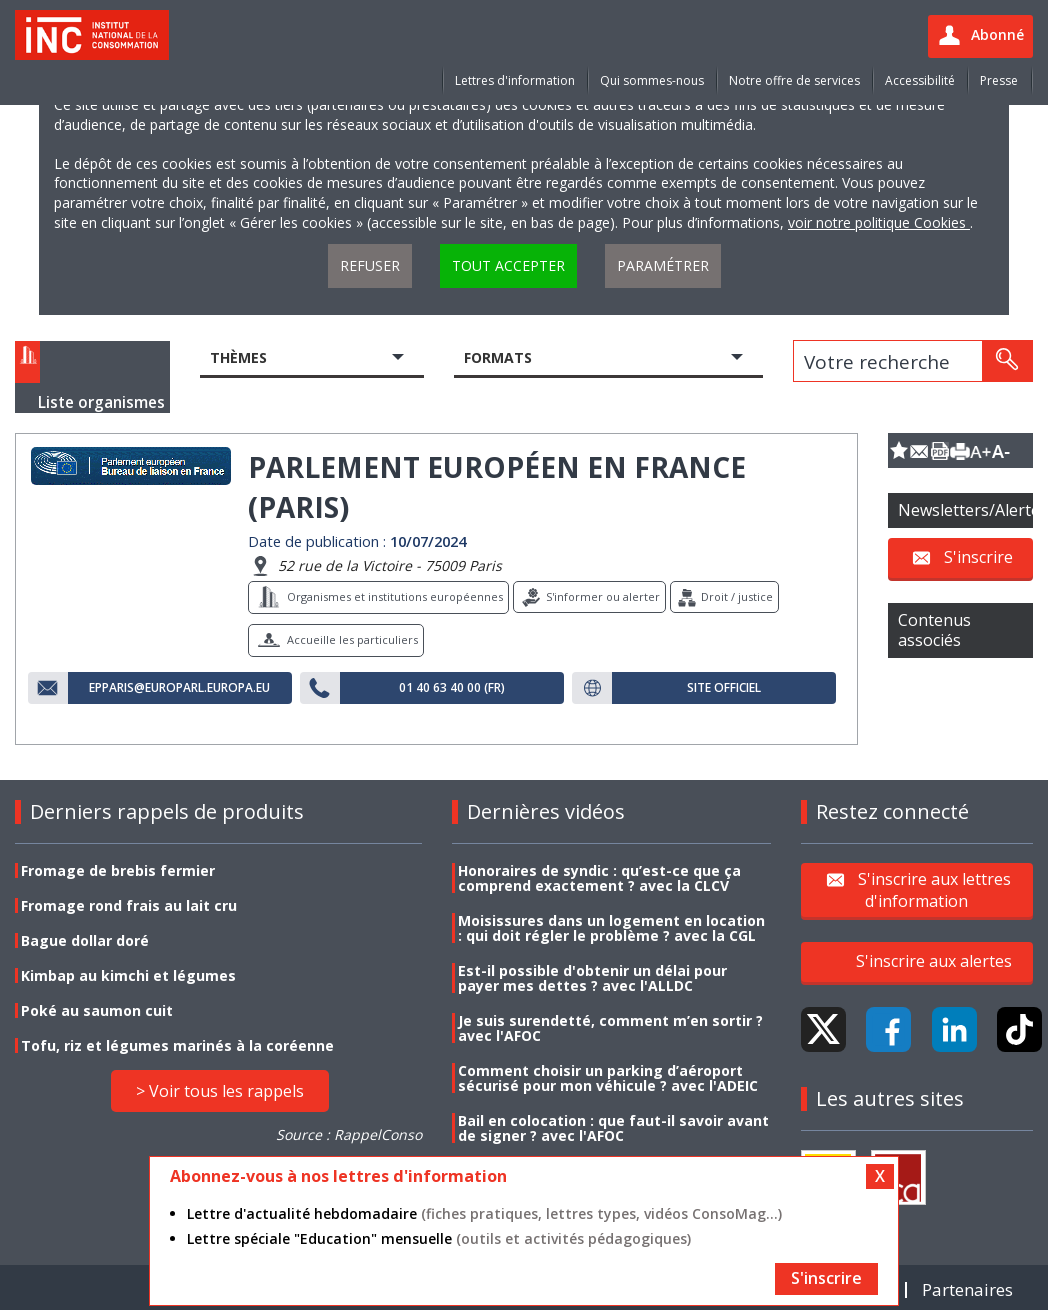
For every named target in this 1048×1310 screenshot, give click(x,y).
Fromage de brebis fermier (118, 870)
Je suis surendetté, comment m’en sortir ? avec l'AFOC (610, 1028)
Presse (999, 80)
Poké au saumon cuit (97, 1010)
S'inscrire (978, 557)
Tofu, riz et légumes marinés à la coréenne (177, 1045)
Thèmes (238, 357)
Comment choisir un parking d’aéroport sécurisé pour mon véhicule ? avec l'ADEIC (608, 1078)
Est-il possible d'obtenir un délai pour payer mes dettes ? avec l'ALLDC (592, 978)
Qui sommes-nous (652, 80)
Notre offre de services (794, 80)
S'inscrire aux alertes (934, 961)
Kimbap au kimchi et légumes (128, 975)
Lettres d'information (515, 80)
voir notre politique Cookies (879, 222)
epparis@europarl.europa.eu (179, 688)
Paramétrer (663, 265)
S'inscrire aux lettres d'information (934, 889)
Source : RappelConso (349, 1134)
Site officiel (724, 688)
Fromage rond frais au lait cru (129, 905)
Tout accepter (508, 265)
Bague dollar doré (85, 940)
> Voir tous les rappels (220, 1091)
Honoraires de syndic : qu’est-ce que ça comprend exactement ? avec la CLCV (599, 878)
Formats (498, 357)
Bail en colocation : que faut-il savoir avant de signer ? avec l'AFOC (613, 1128)
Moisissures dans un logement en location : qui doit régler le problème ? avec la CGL (611, 928)
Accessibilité (920, 80)
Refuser (370, 265)
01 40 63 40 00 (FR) (452, 688)
